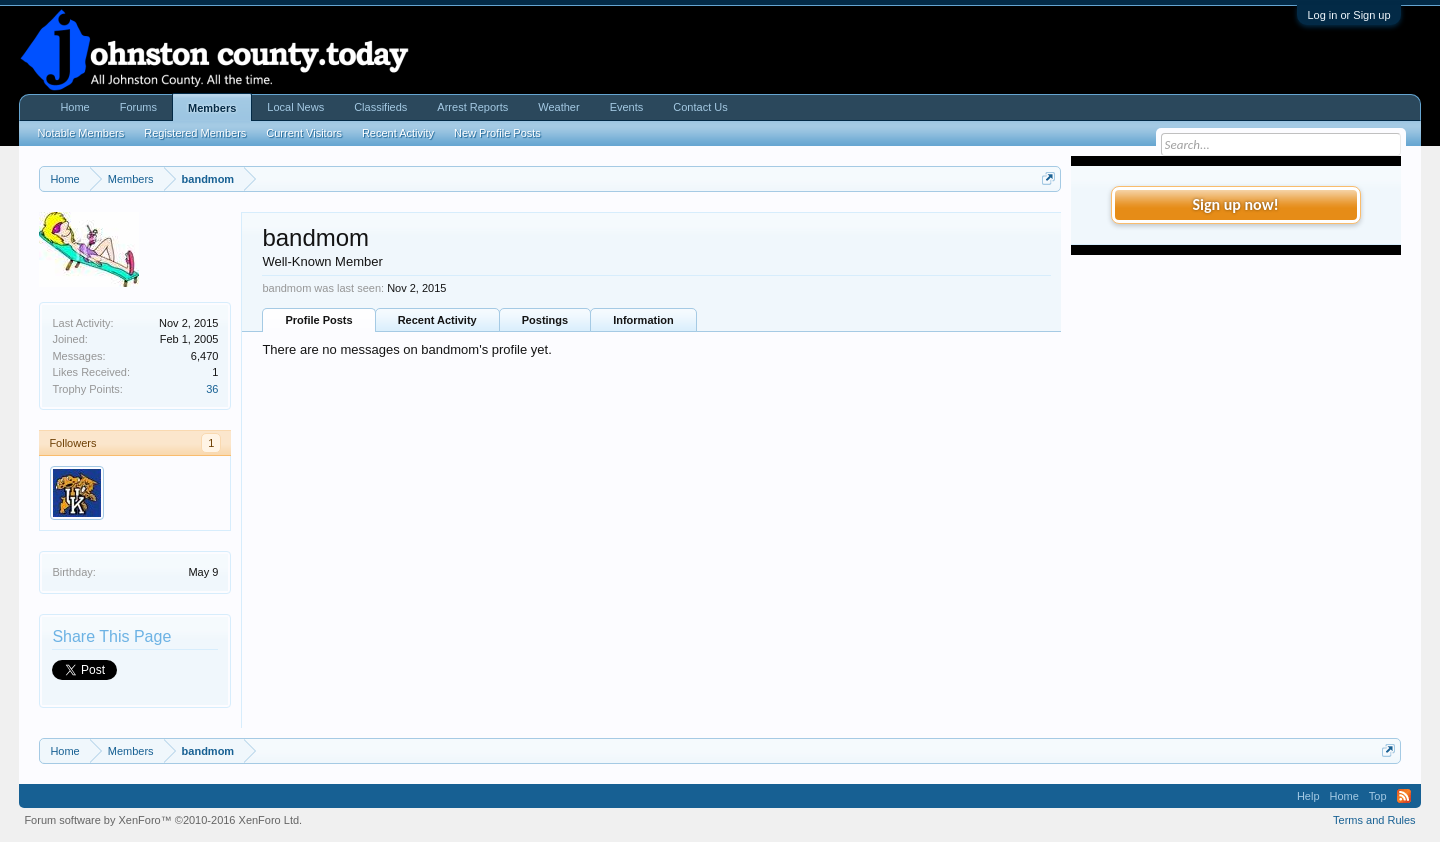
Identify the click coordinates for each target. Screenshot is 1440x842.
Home (74, 107)
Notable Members (80, 133)
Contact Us (700, 107)
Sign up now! (1235, 204)
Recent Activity (437, 320)
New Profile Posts (497, 133)
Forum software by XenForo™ (163, 820)
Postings (545, 320)
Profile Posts (318, 320)
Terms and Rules (1374, 820)
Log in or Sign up (1348, 15)
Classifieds (380, 107)
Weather (558, 107)
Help (1308, 796)
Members (212, 108)
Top (1378, 796)
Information (643, 320)
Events (627, 107)
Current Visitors (304, 133)
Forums (138, 107)
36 (212, 389)
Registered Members (195, 133)
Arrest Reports (472, 107)
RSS (1404, 796)
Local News (295, 107)
